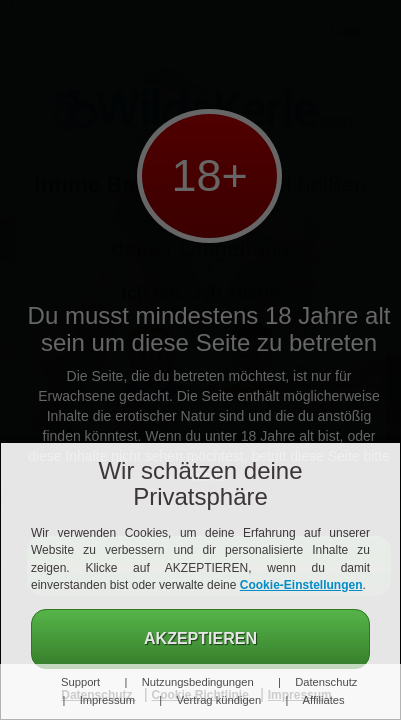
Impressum (107, 700)
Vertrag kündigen (219, 700)
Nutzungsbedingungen (198, 682)
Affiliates (324, 700)
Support (80, 682)
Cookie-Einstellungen (301, 585)
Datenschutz (326, 682)
